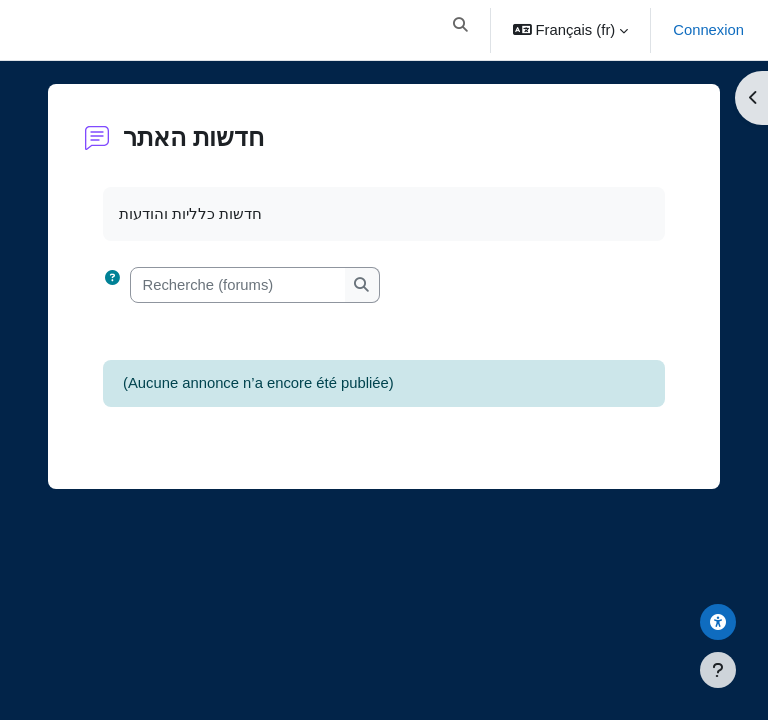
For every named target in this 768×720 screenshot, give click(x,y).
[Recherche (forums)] (238, 285)
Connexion (708, 30)
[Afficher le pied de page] (718, 670)
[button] (460, 30)
